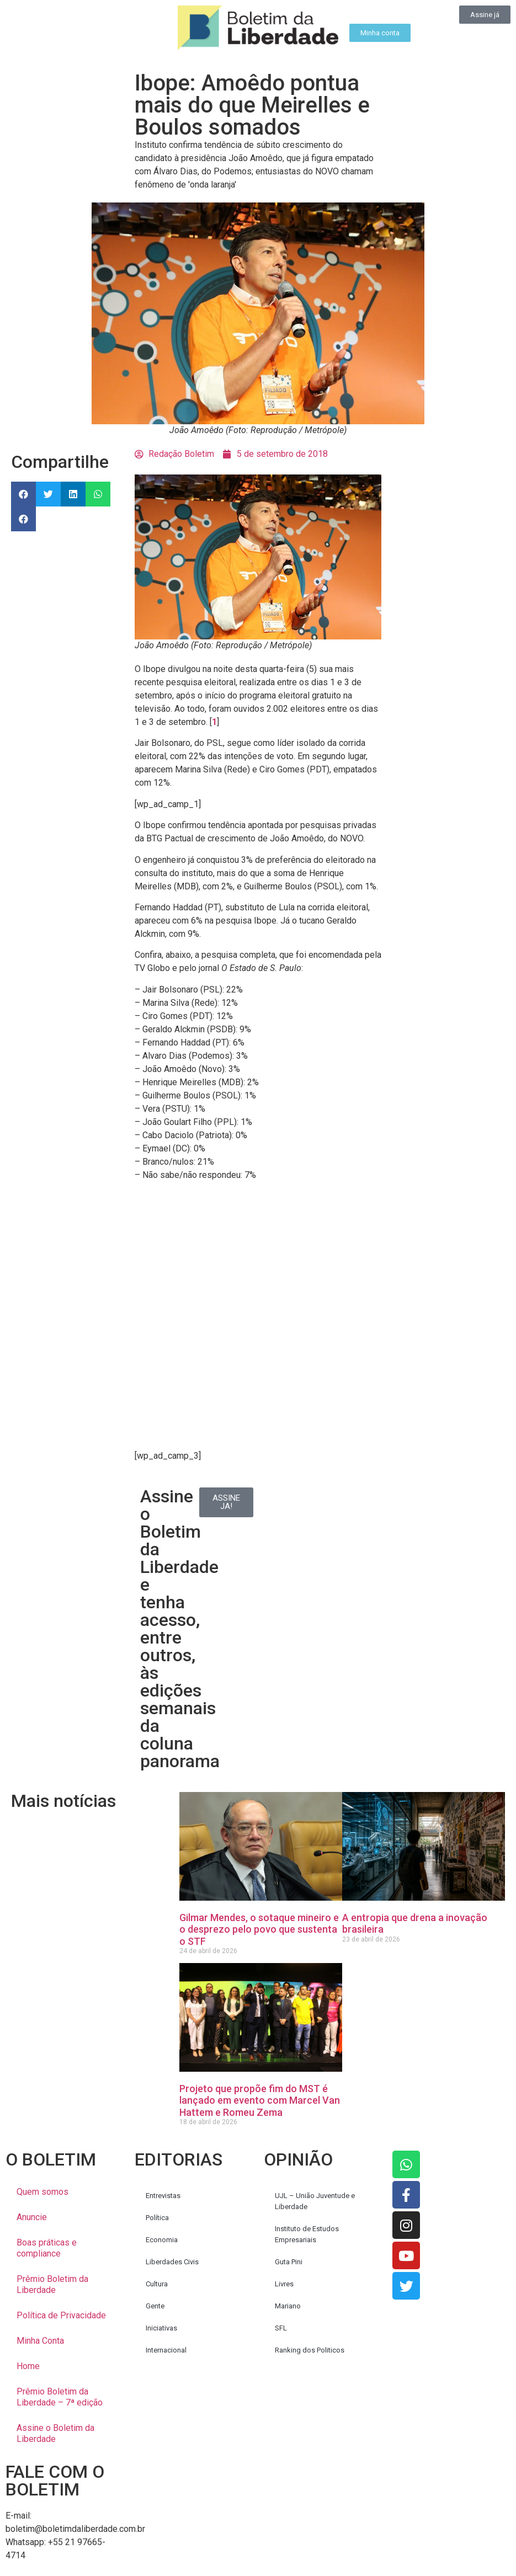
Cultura (157, 2284)
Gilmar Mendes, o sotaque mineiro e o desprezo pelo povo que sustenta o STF (259, 1929)
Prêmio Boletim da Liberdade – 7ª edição (60, 2397)
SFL (281, 2328)
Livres (284, 2284)
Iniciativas (161, 2328)
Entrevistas (163, 2195)
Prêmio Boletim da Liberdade (52, 2284)
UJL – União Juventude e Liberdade (315, 2201)
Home (28, 2366)
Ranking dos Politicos (309, 2350)
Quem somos (42, 2191)
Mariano (288, 2306)
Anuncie (32, 2217)
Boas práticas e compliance (47, 2248)
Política (157, 2218)
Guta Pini (288, 2262)
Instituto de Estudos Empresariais (307, 2234)
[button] (23, 494)
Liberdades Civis (172, 2262)
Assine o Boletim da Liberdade (55, 2433)
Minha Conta (40, 2340)
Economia (162, 2240)
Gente (155, 2306)
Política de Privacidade (61, 2315)
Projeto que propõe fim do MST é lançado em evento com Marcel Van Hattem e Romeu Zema (259, 2100)
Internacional (166, 2350)
